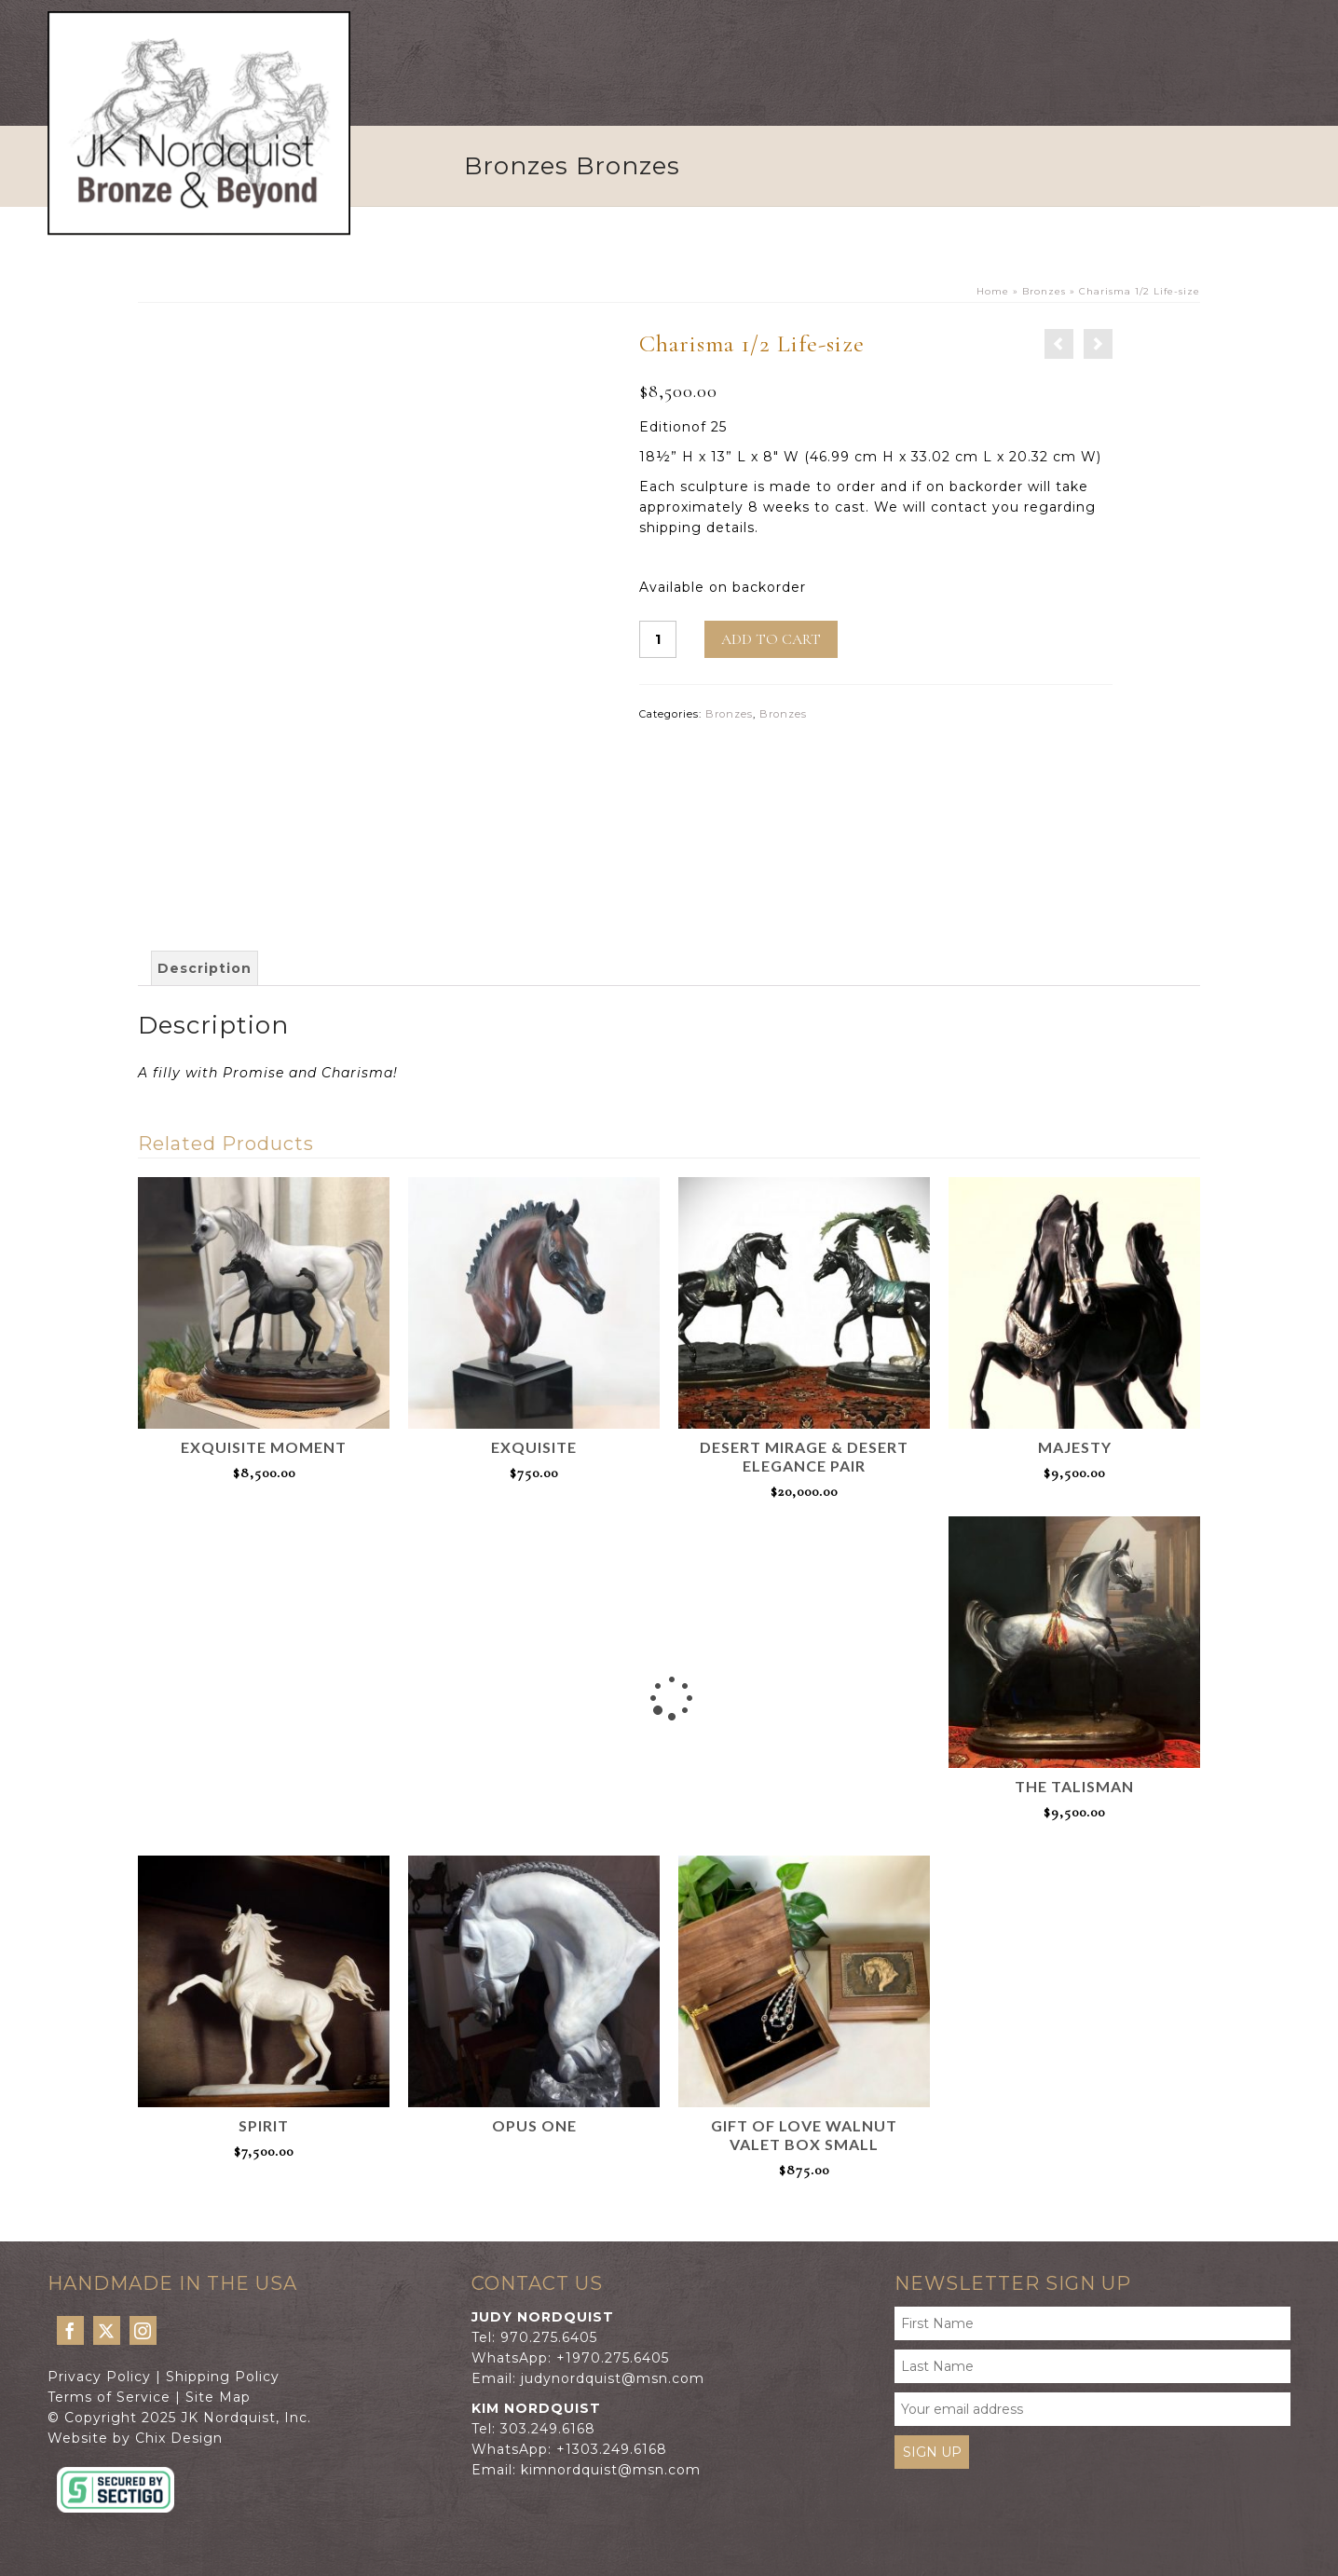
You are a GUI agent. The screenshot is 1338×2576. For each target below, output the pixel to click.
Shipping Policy (223, 2376)
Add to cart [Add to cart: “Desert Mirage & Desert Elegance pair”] (804, 1521)
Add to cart (771, 639)
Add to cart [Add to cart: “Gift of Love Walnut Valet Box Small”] (804, 2199)
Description (204, 968)
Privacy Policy (99, 2376)
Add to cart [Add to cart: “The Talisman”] (1074, 1841)
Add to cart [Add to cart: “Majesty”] (1074, 1502)
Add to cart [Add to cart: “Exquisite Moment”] (264, 1502)
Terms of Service (109, 2397)
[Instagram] (143, 2330)
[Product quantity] (657, 639)
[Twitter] (106, 2330)
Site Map (218, 2397)
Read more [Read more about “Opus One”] (534, 2149)
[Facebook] (70, 2330)
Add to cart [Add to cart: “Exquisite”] (534, 1502)
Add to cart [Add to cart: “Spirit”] (264, 2181)
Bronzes (729, 713)
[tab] (204, 968)
